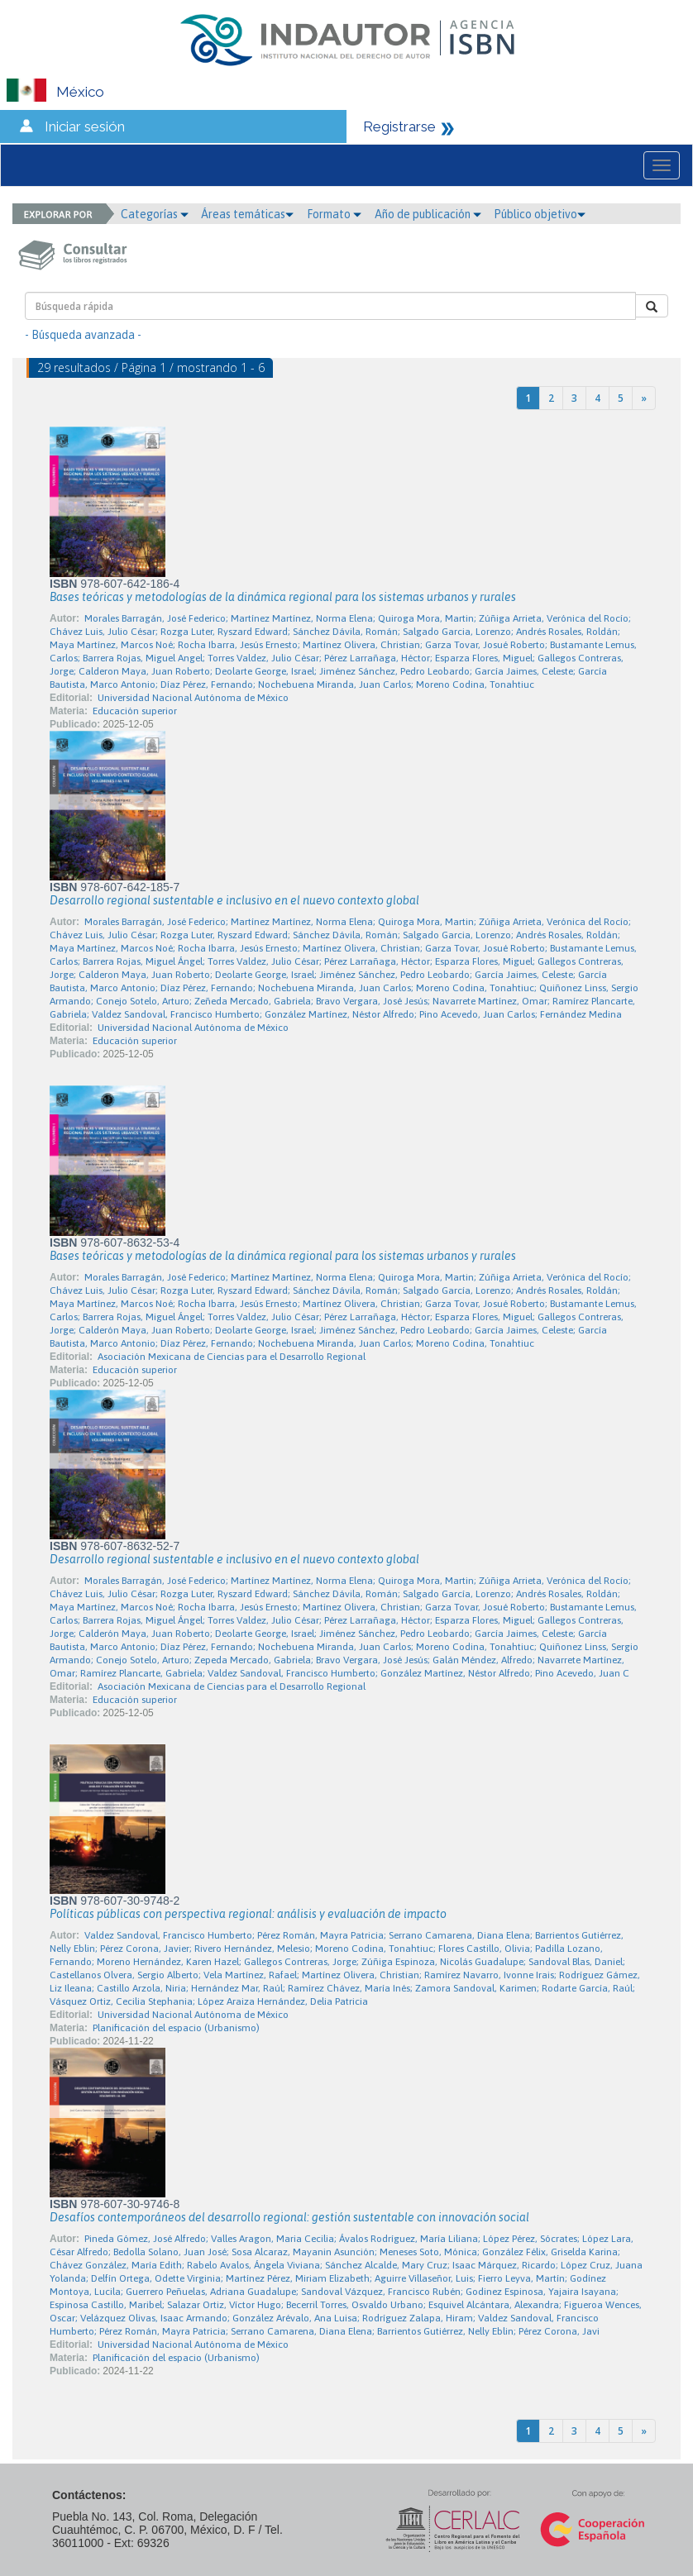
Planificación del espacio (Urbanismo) (176, 2028)
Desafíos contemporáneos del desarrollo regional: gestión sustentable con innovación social (289, 2217)
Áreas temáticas (247, 214)
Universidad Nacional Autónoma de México (193, 698)
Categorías (155, 214)
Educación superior (135, 711)
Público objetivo (539, 214)
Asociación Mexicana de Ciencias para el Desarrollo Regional (232, 1356)
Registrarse (399, 126)
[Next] (644, 398)
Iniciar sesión (85, 126)
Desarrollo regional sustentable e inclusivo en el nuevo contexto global (234, 900)
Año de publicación (428, 214)
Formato (334, 214)
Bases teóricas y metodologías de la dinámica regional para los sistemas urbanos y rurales (283, 596)
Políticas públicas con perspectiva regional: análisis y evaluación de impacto (248, 1913)
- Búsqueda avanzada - (83, 334)
